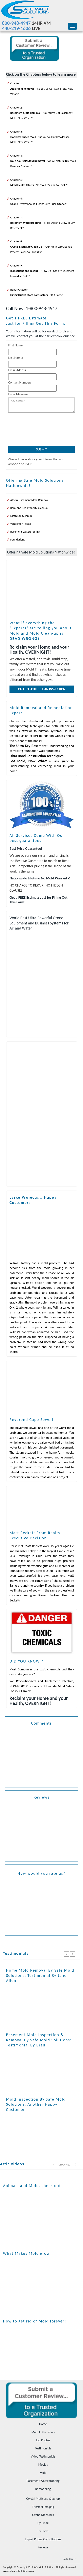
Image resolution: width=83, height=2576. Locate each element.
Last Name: (15, 358)
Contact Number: (19, 382)
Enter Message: (18, 394)
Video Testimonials (43, 2456)
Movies (43, 2464)
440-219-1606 (21, 28)
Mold (43, 2473)
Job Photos (43, 2440)
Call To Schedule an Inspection (41, 689)
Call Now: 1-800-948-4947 (31, 308)
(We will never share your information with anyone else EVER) (36, 461)
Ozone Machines (43, 2515)
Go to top (70, 2558)
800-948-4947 (26, 23)
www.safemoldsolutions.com (18, 2571)
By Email (42, 2523)
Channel (64, 2164)
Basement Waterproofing (43, 2481)
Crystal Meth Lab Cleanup (43, 2499)
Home (43, 2424)
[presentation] (24, 430)
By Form (43, 2531)
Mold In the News (43, 2432)
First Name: (15, 345)
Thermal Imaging (43, 2507)
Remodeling (43, 2489)
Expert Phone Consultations (43, 2539)
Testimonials (43, 2448)
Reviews (43, 2547)
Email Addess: (17, 370)
